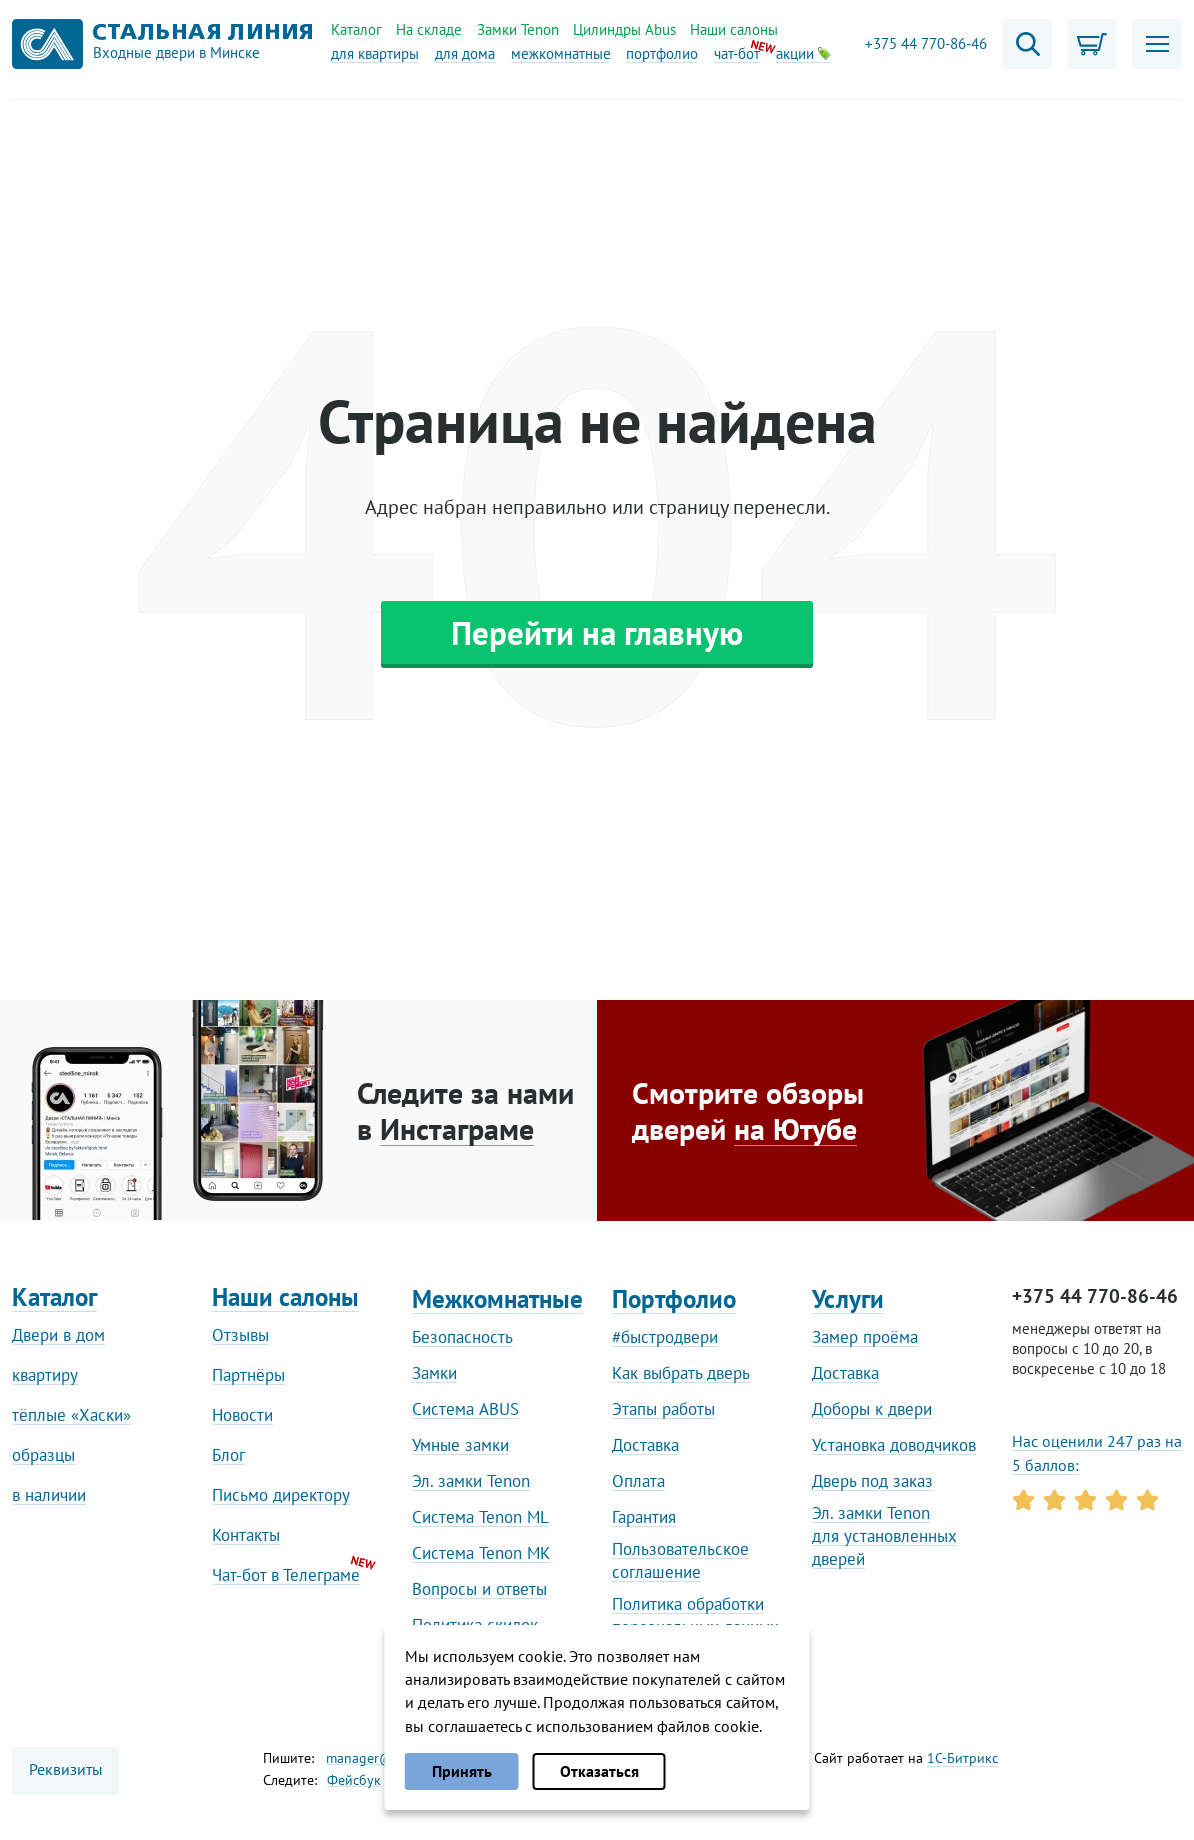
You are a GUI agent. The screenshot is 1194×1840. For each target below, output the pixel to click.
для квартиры (375, 53)
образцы (43, 1455)
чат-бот (737, 53)
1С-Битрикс (962, 1758)
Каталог (356, 29)
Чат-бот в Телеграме (286, 1575)
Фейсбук (354, 1780)
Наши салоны (734, 29)
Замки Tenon (518, 29)
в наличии (49, 1495)
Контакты (246, 1535)
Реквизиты (66, 1769)
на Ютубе (795, 1128)
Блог (228, 1455)
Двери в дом (58, 1335)
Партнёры (248, 1375)
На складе (429, 29)
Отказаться (599, 1771)
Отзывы (240, 1335)
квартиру (45, 1375)
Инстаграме (457, 1128)
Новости (242, 1415)
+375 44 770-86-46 (926, 44)
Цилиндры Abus (624, 29)
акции (803, 53)
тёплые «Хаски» (71, 1415)
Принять (462, 1771)
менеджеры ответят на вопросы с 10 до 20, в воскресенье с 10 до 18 (1089, 1348)
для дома (465, 53)
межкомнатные (561, 53)
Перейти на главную (597, 632)
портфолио (662, 53)
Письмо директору (281, 1495)
